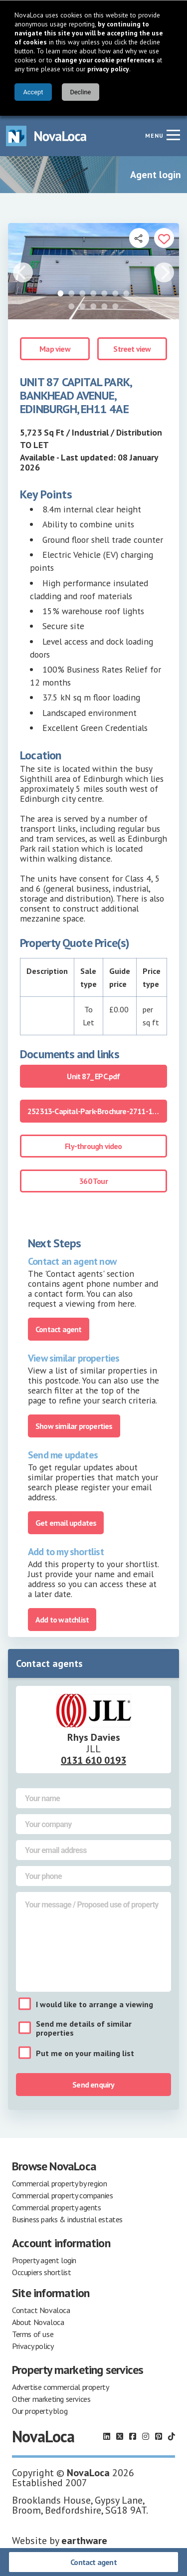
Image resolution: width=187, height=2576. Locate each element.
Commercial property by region (59, 2183)
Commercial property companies (62, 2195)
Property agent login (44, 2260)
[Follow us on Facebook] (132, 2436)
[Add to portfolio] (164, 238)
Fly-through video (93, 1146)
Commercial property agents (56, 2207)
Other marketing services (51, 2399)
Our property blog (39, 2411)
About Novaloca (38, 2322)
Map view (54, 349)
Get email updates (65, 1523)
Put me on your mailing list (85, 2053)
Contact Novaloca (41, 2310)
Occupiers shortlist (41, 2272)
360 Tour (93, 1181)
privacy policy (108, 68)
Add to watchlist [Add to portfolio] (62, 1620)
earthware (84, 2540)
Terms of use (32, 2334)
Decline (80, 92)
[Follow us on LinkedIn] (106, 2436)
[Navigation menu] (173, 135)
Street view (132, 349)
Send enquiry (93, 2085)
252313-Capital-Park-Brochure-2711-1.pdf (96, 1111)
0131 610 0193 (93, 1760)
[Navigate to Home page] (46, 136)
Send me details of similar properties (84, 2028)
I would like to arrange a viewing (94, 2004)
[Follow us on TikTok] (171, 2436)
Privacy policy (32, 2346)
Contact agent (93, 2562)
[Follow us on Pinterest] (158, 2436)
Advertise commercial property (60, 2387)
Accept (33, 92)
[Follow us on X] (119, 2436)
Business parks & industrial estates (67, 2219)
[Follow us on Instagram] (145, 2436)
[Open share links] (139, 238)
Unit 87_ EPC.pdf (93, 1076)
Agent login (155, 174)
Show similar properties (74, 1426)
